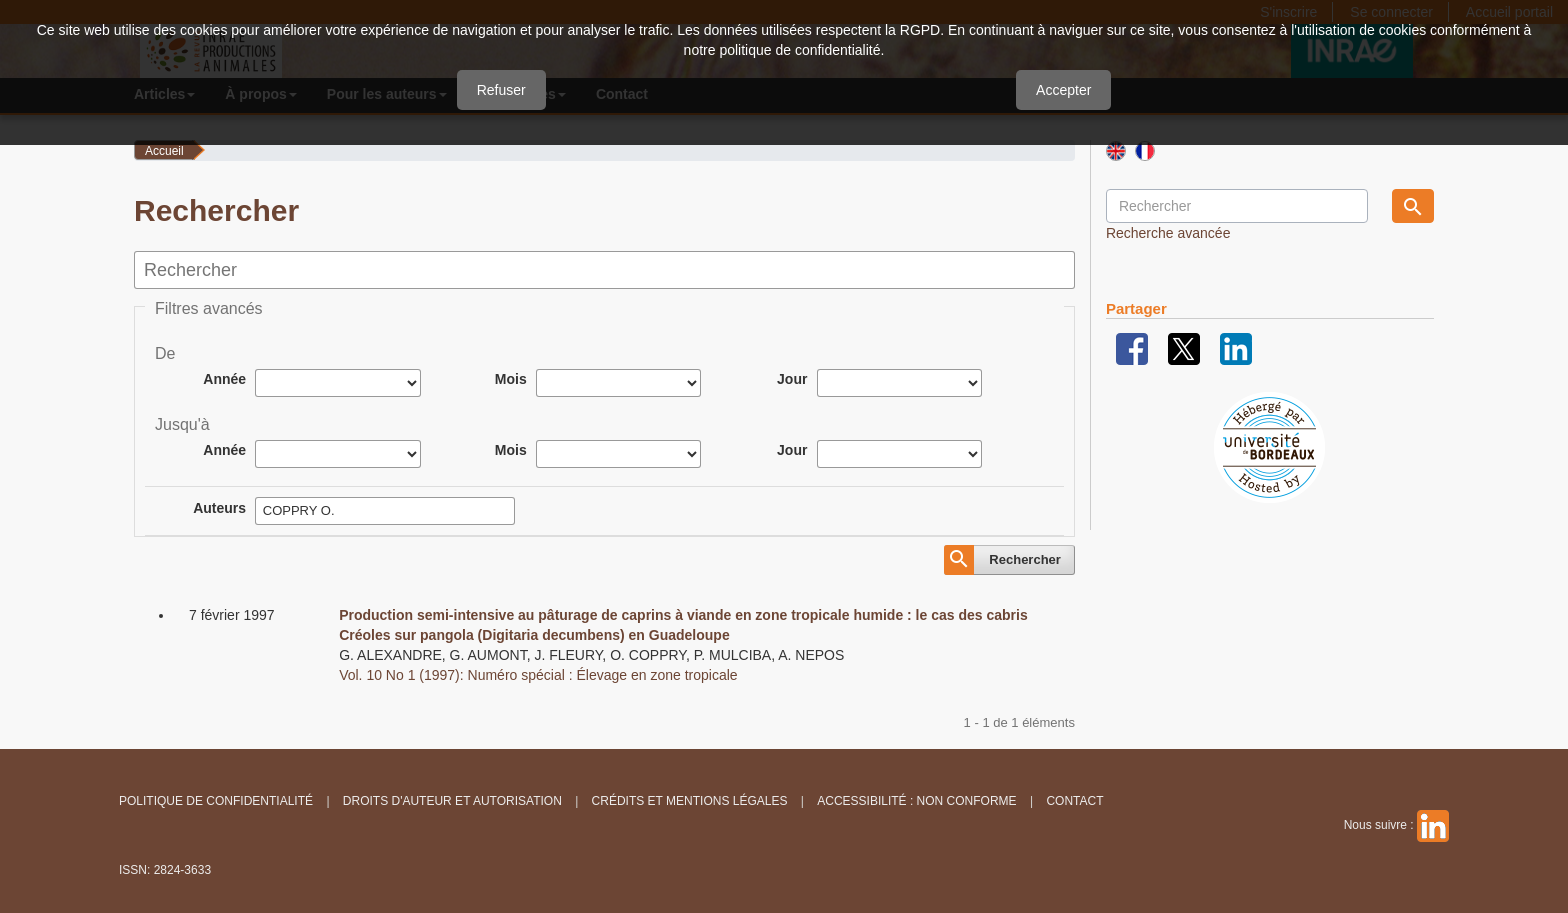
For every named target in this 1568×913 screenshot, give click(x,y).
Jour (792, 379)
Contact (1074, 801)
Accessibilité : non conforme (916, 801)
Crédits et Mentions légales (690, 801)
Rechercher (1025, 559)
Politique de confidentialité (216, 801)
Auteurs (219, 508)
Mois (511, 379)
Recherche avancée (1168, 233)
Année (224, 379)
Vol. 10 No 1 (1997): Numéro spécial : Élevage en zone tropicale (538, 675)
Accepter (1063, 90)
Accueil (164, 151)
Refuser (501, 90)
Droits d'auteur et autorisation (452, 801)
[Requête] (1237, 206)
